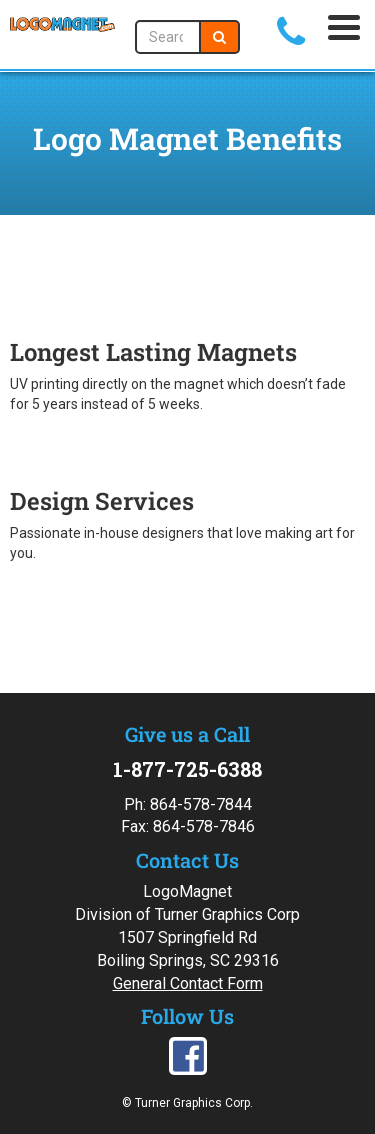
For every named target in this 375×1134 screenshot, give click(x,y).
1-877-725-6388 (187, 769)
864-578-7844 (201, 804)
